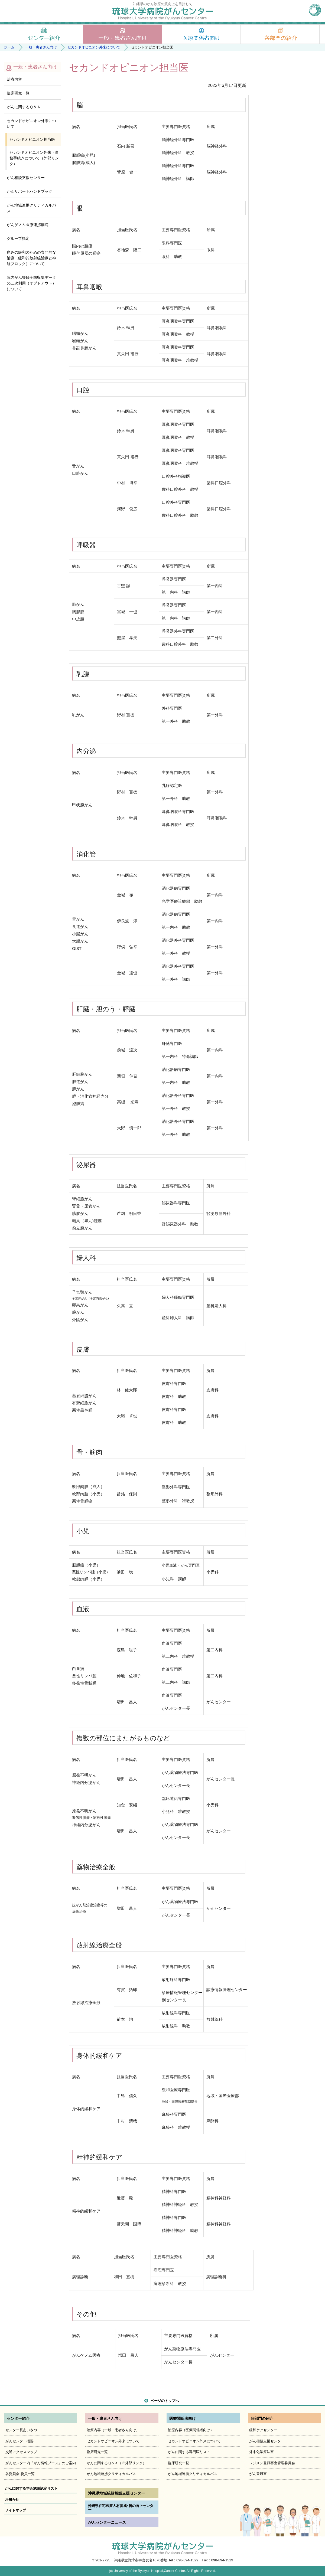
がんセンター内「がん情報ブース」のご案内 (40, 2463)
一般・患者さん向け (122, 34)
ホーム (9, 47)
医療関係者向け (201, 34)
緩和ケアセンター (263, 2430)
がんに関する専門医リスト (189, 2452)
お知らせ (12, 2499)
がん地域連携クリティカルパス (31, 208)
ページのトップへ (165, 2401)
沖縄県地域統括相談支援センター (116, 2493)
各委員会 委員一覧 (20, 2474)
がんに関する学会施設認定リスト (31, 2488)
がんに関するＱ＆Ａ (24, 107)
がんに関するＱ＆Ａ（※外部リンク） (116, 2463)
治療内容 (14, 79)
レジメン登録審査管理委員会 (272, 2463)
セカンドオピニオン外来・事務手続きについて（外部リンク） (34, 158)
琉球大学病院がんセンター (163, 13)
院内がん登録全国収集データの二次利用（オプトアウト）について (31, 283)
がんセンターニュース (107, 2522)
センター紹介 (43, 34)
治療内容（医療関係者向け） (191, 2430)
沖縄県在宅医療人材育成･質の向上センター (120, 2508)
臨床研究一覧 (18, 93)
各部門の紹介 (280, 34)
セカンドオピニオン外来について (93, 47)
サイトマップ (15, 2510)
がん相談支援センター (26, 177)
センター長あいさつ (21, 2430)
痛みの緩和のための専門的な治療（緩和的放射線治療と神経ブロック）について (31, 258)
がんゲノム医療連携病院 (27, 225)
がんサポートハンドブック (29, 191)
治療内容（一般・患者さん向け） (113, 2430)
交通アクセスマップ (21, 2452)
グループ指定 (18, 238)
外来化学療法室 (261, 2452)
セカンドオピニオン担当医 (32, 139)
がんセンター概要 (19, 2441)
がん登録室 (258, 2474)
